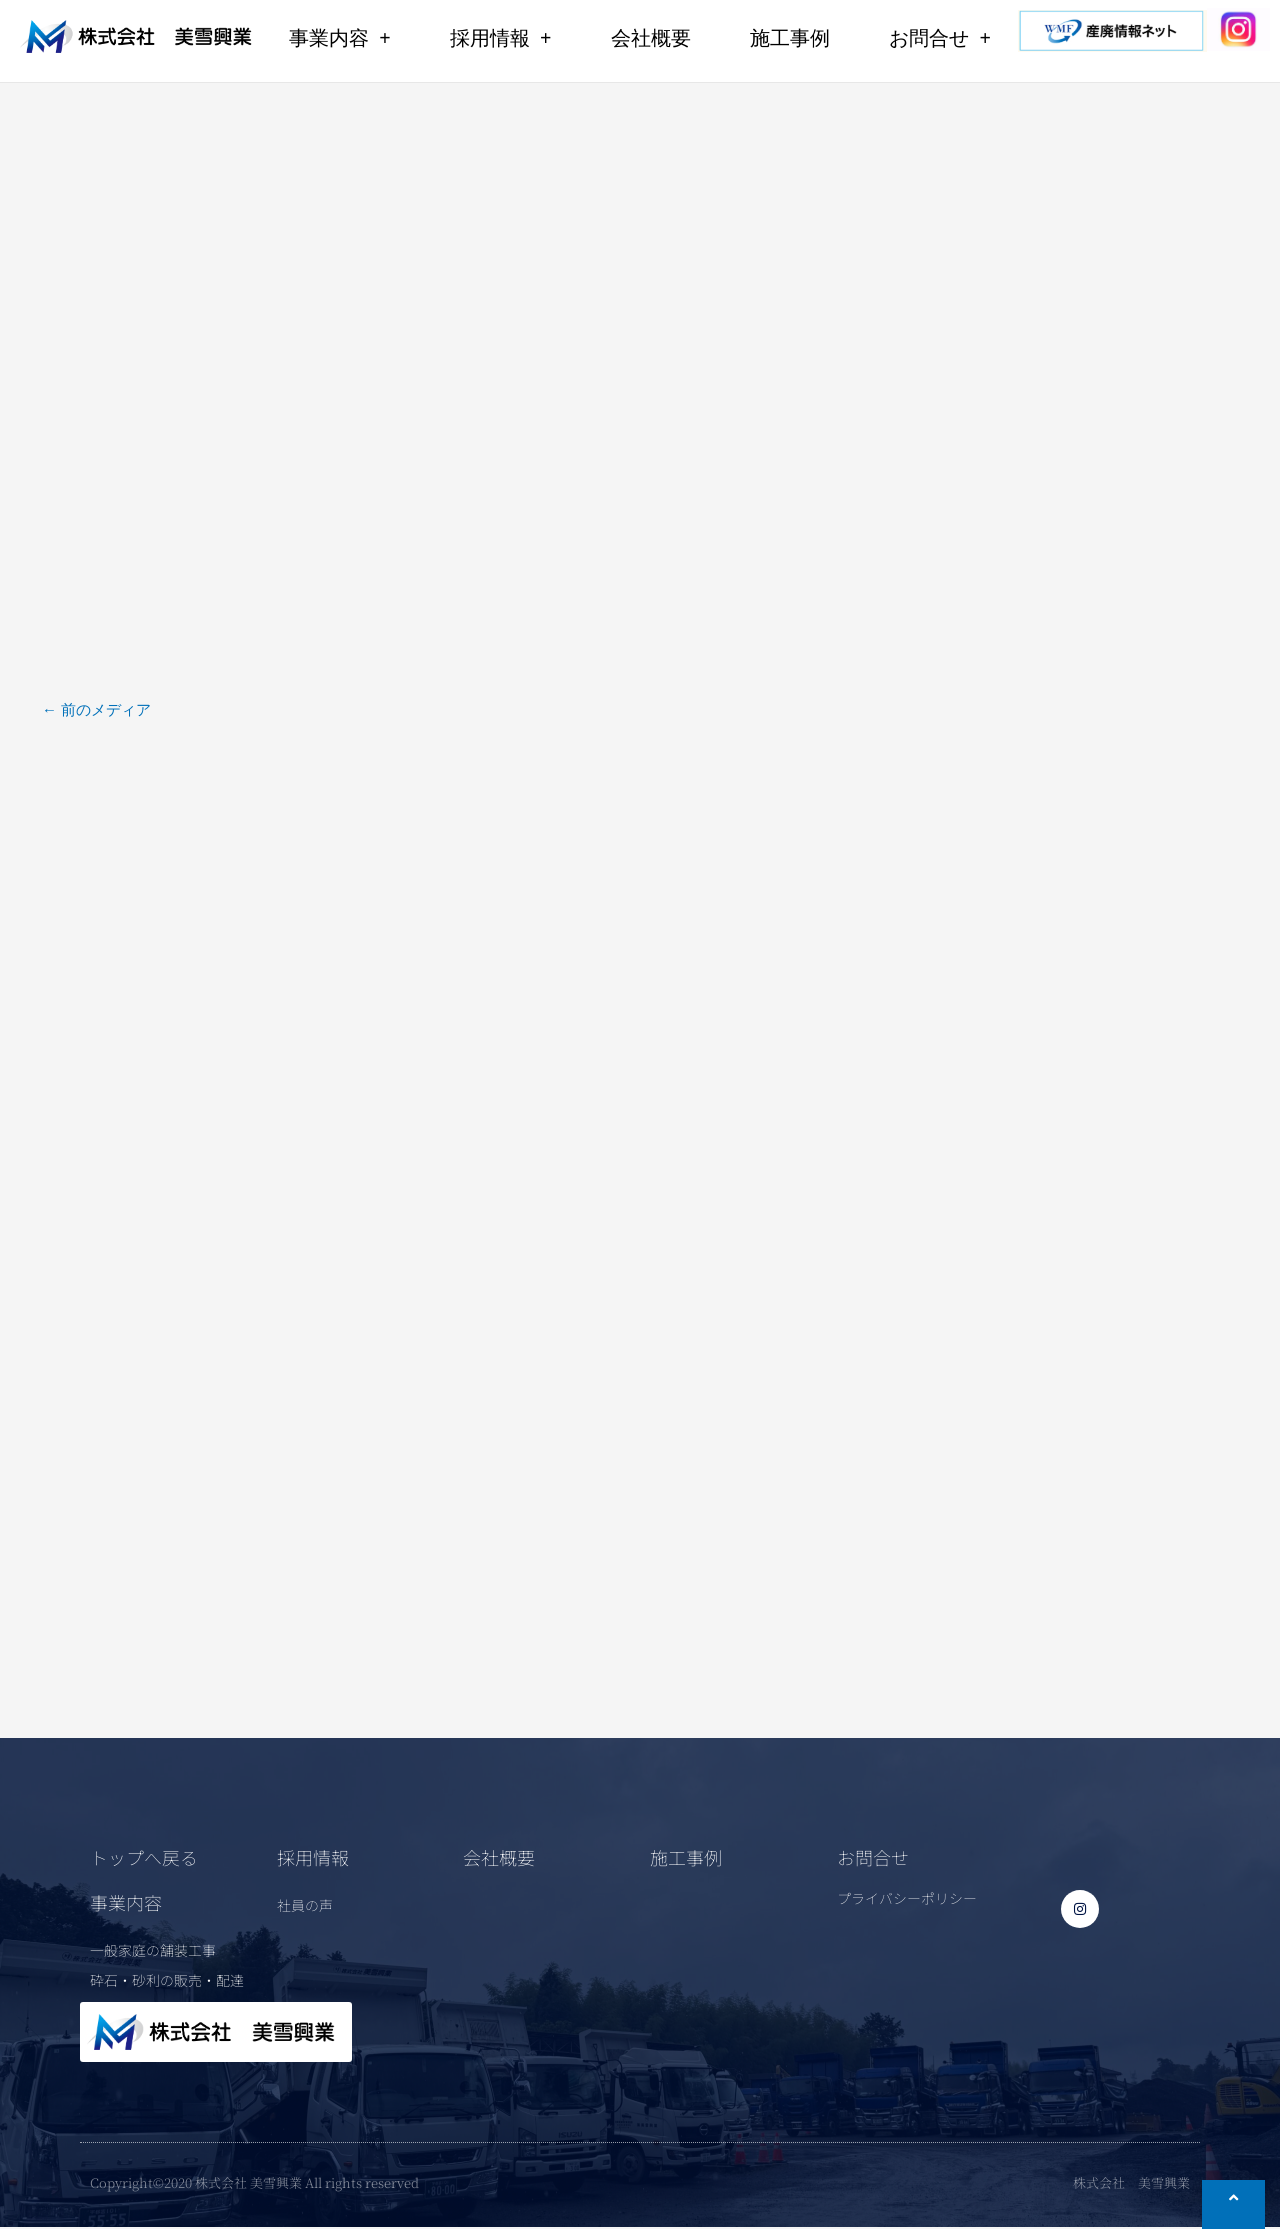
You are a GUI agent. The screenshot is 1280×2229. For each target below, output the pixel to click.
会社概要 (651, 38)
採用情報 (500, 38)
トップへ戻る (144, 1859)
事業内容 (339, 38)
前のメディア (96, 709)
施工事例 (790, 38)
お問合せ (939, 38)
